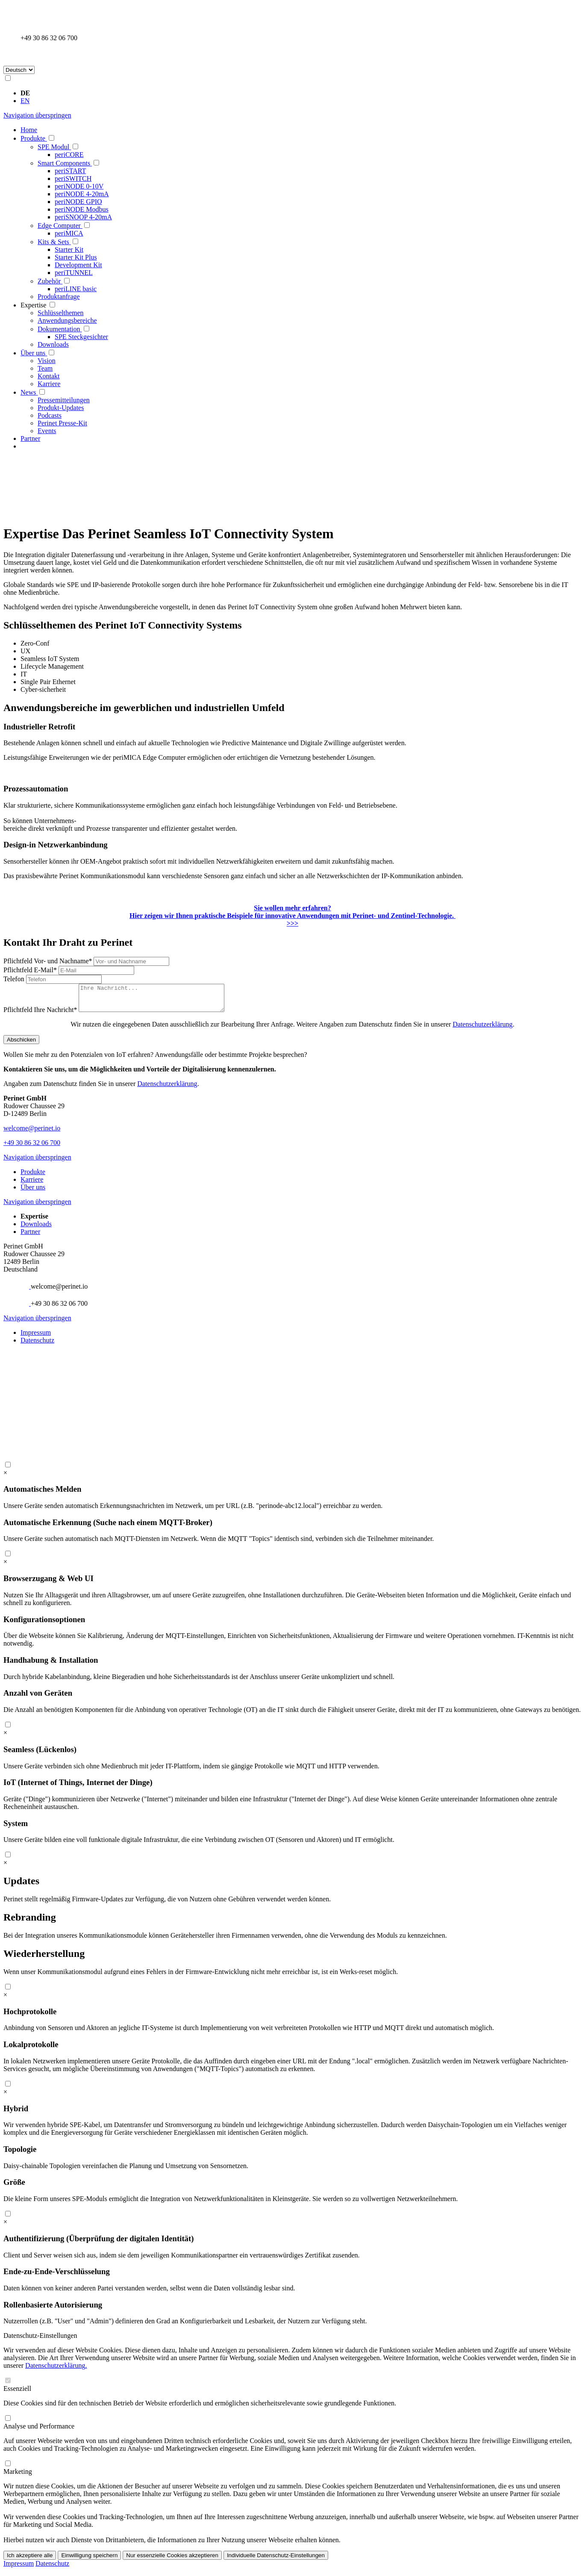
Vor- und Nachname (48, 961)
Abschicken (21, 1045)
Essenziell (17, 2393)
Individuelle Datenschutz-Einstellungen (276, 2560)
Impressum (36, 1337)
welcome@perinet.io (31, 1133)
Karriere (32, 1184)
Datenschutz (37, 1345)
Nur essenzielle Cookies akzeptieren (172, 2560)
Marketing (17, 2476)
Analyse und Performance (38, 2431)
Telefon (14, 979)
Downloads (36, 1229)
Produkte (33, 1176)
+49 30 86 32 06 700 (31, 1147)
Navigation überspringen (37, 115)
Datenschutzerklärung (482, 1029)
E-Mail (31, 970)
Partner (30, 1236)
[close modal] (5, 1477)
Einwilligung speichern (89, 2560)
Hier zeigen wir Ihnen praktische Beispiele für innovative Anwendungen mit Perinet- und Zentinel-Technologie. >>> (292, 915)
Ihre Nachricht (41, 1014)
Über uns (33, 1192)
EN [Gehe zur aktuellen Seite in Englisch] (25, 100)
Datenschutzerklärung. (56, 2370)
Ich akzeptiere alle (30, 2560)
